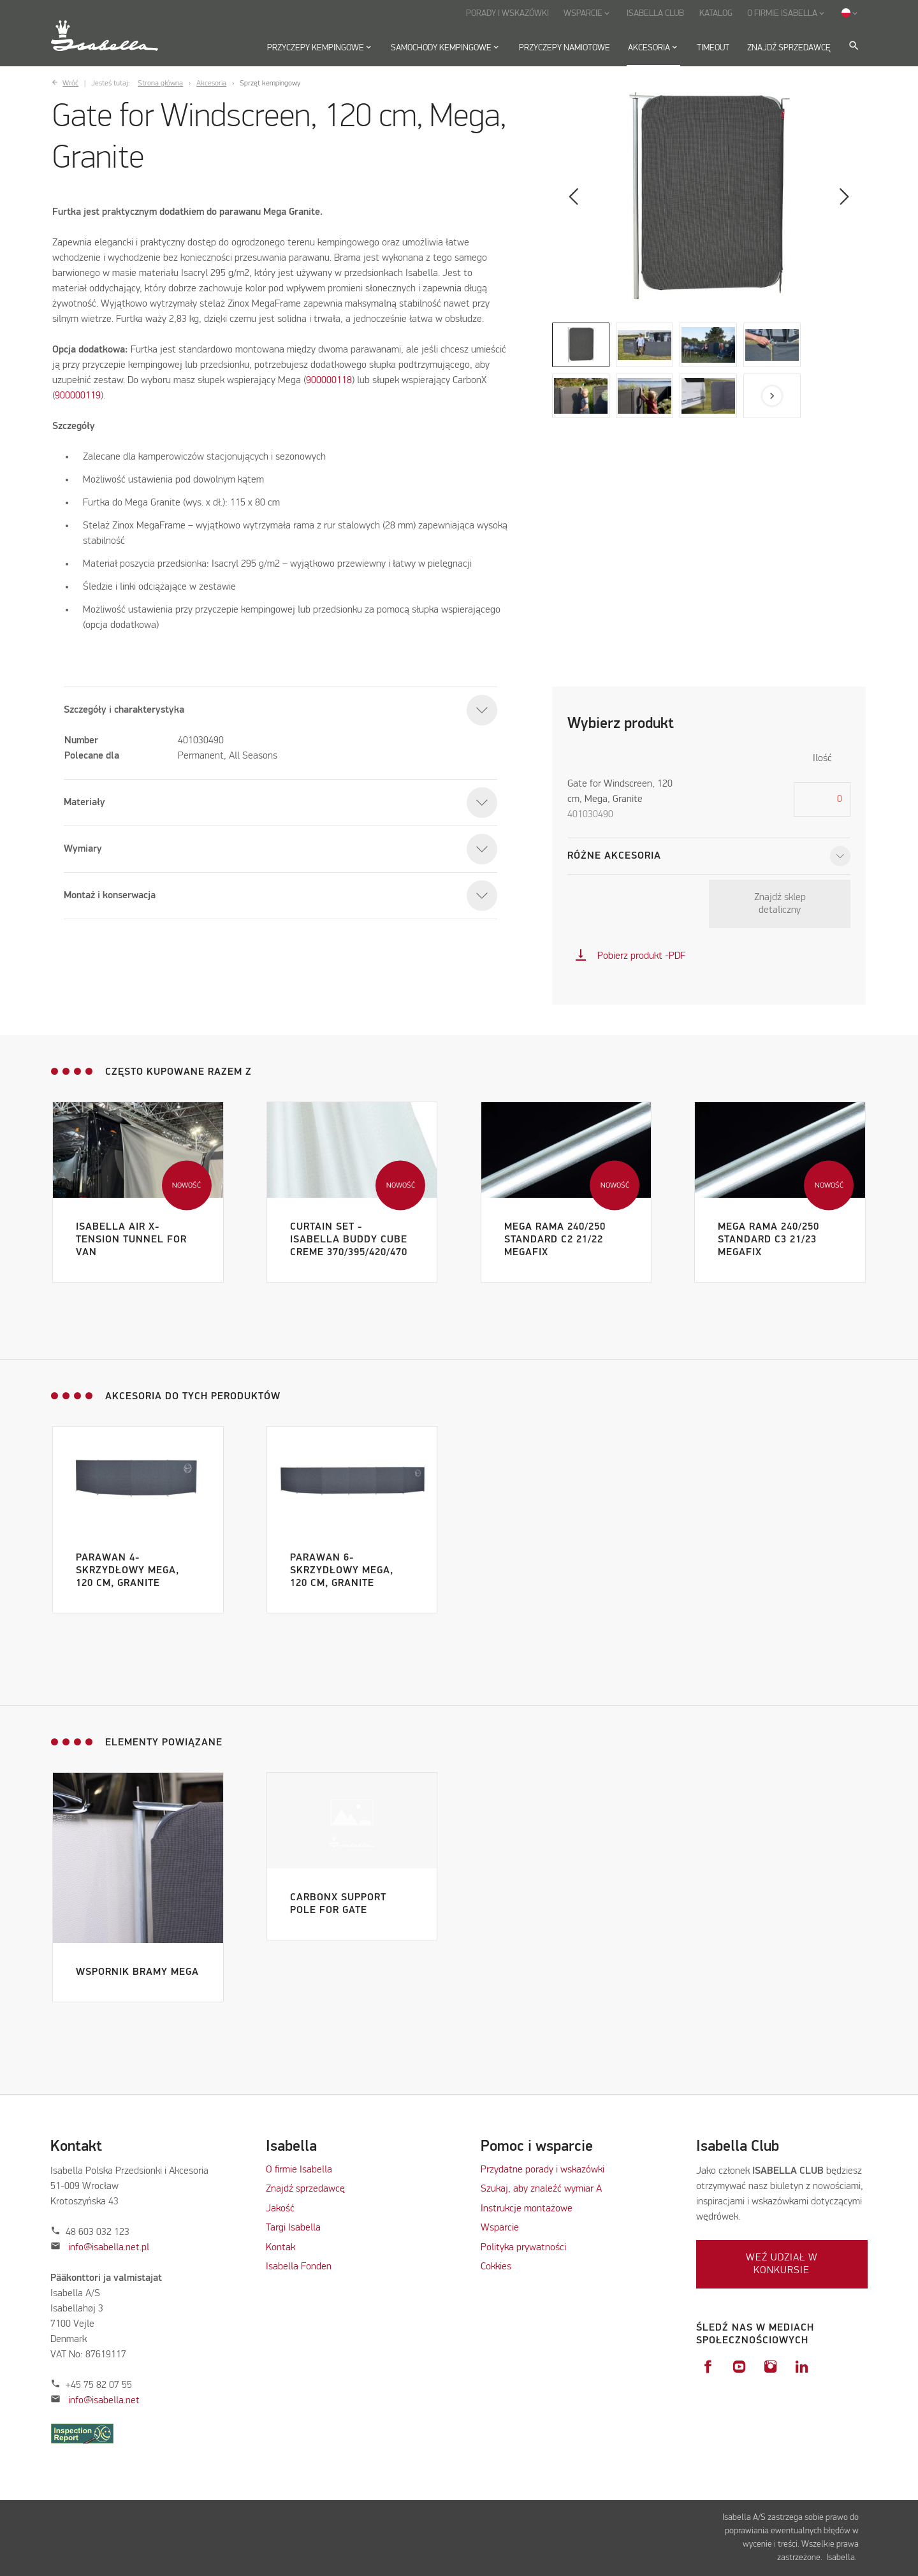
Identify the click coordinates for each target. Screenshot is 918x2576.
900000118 (329, 380)
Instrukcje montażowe (526, 2209)
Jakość (280, 2209)
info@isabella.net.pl (108, 2248)
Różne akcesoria (709, 856)
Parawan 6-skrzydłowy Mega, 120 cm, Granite (341, 1571)
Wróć (70, 83)
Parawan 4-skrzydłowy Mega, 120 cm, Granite (127, 1571)
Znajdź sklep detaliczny (780, 903)
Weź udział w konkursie (782, 2264)
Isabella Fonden (299, 2267)
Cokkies (496, 2267)
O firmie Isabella (299, 2170)
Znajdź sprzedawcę (305, 2189)
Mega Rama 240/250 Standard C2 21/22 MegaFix (555, 1240)
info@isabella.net (104, 2401)
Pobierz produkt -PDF (629, 956)
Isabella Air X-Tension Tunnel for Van (131, 1240)
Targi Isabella (293, 2228)
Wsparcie (500, 2228)
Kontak (280, 2248)
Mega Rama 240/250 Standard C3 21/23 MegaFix (768, 1240)
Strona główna (160, 83)
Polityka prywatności (523, 2248)
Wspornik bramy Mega (137, 1972)
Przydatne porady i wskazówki (542, 2170)
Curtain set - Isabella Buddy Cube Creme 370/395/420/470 (348, 1240)
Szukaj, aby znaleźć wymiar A (541, 2189)
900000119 (78, 396)
